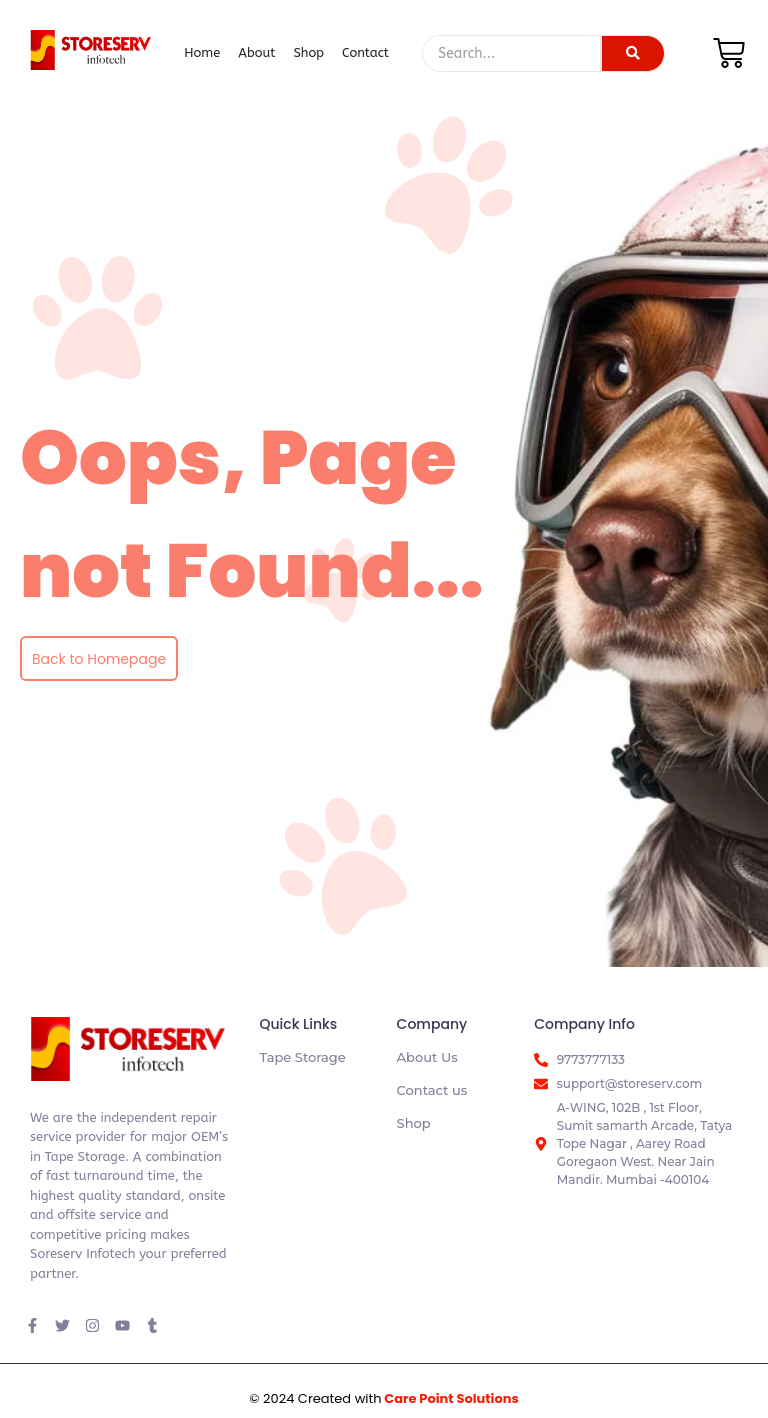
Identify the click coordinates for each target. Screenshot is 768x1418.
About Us (427, 1057)
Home (202, 52)
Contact (365, 52)
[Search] (511, 53)
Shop (308, 52)
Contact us (432, 1090)
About (256, 52)
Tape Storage (302, 1057)
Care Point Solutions (451, 1398)
